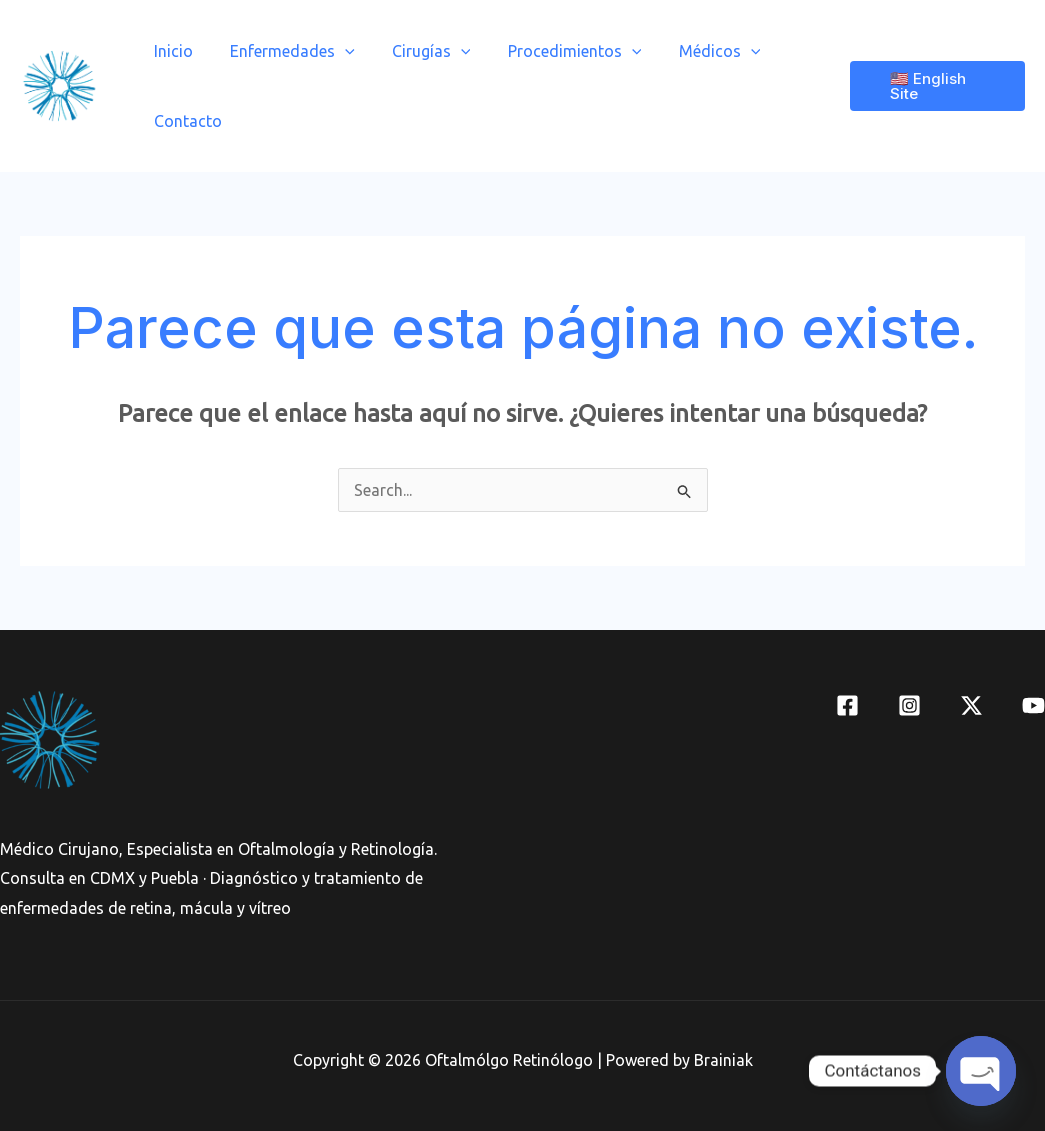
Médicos (696, 51)
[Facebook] (847, 705)
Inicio (170, 51)
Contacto (185, 121)
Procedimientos (556, 51)
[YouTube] (1033, 705)
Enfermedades (284, 51)
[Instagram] (909, 705)
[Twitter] (971, 705)
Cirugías (418, 51)
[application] (337, 51)
